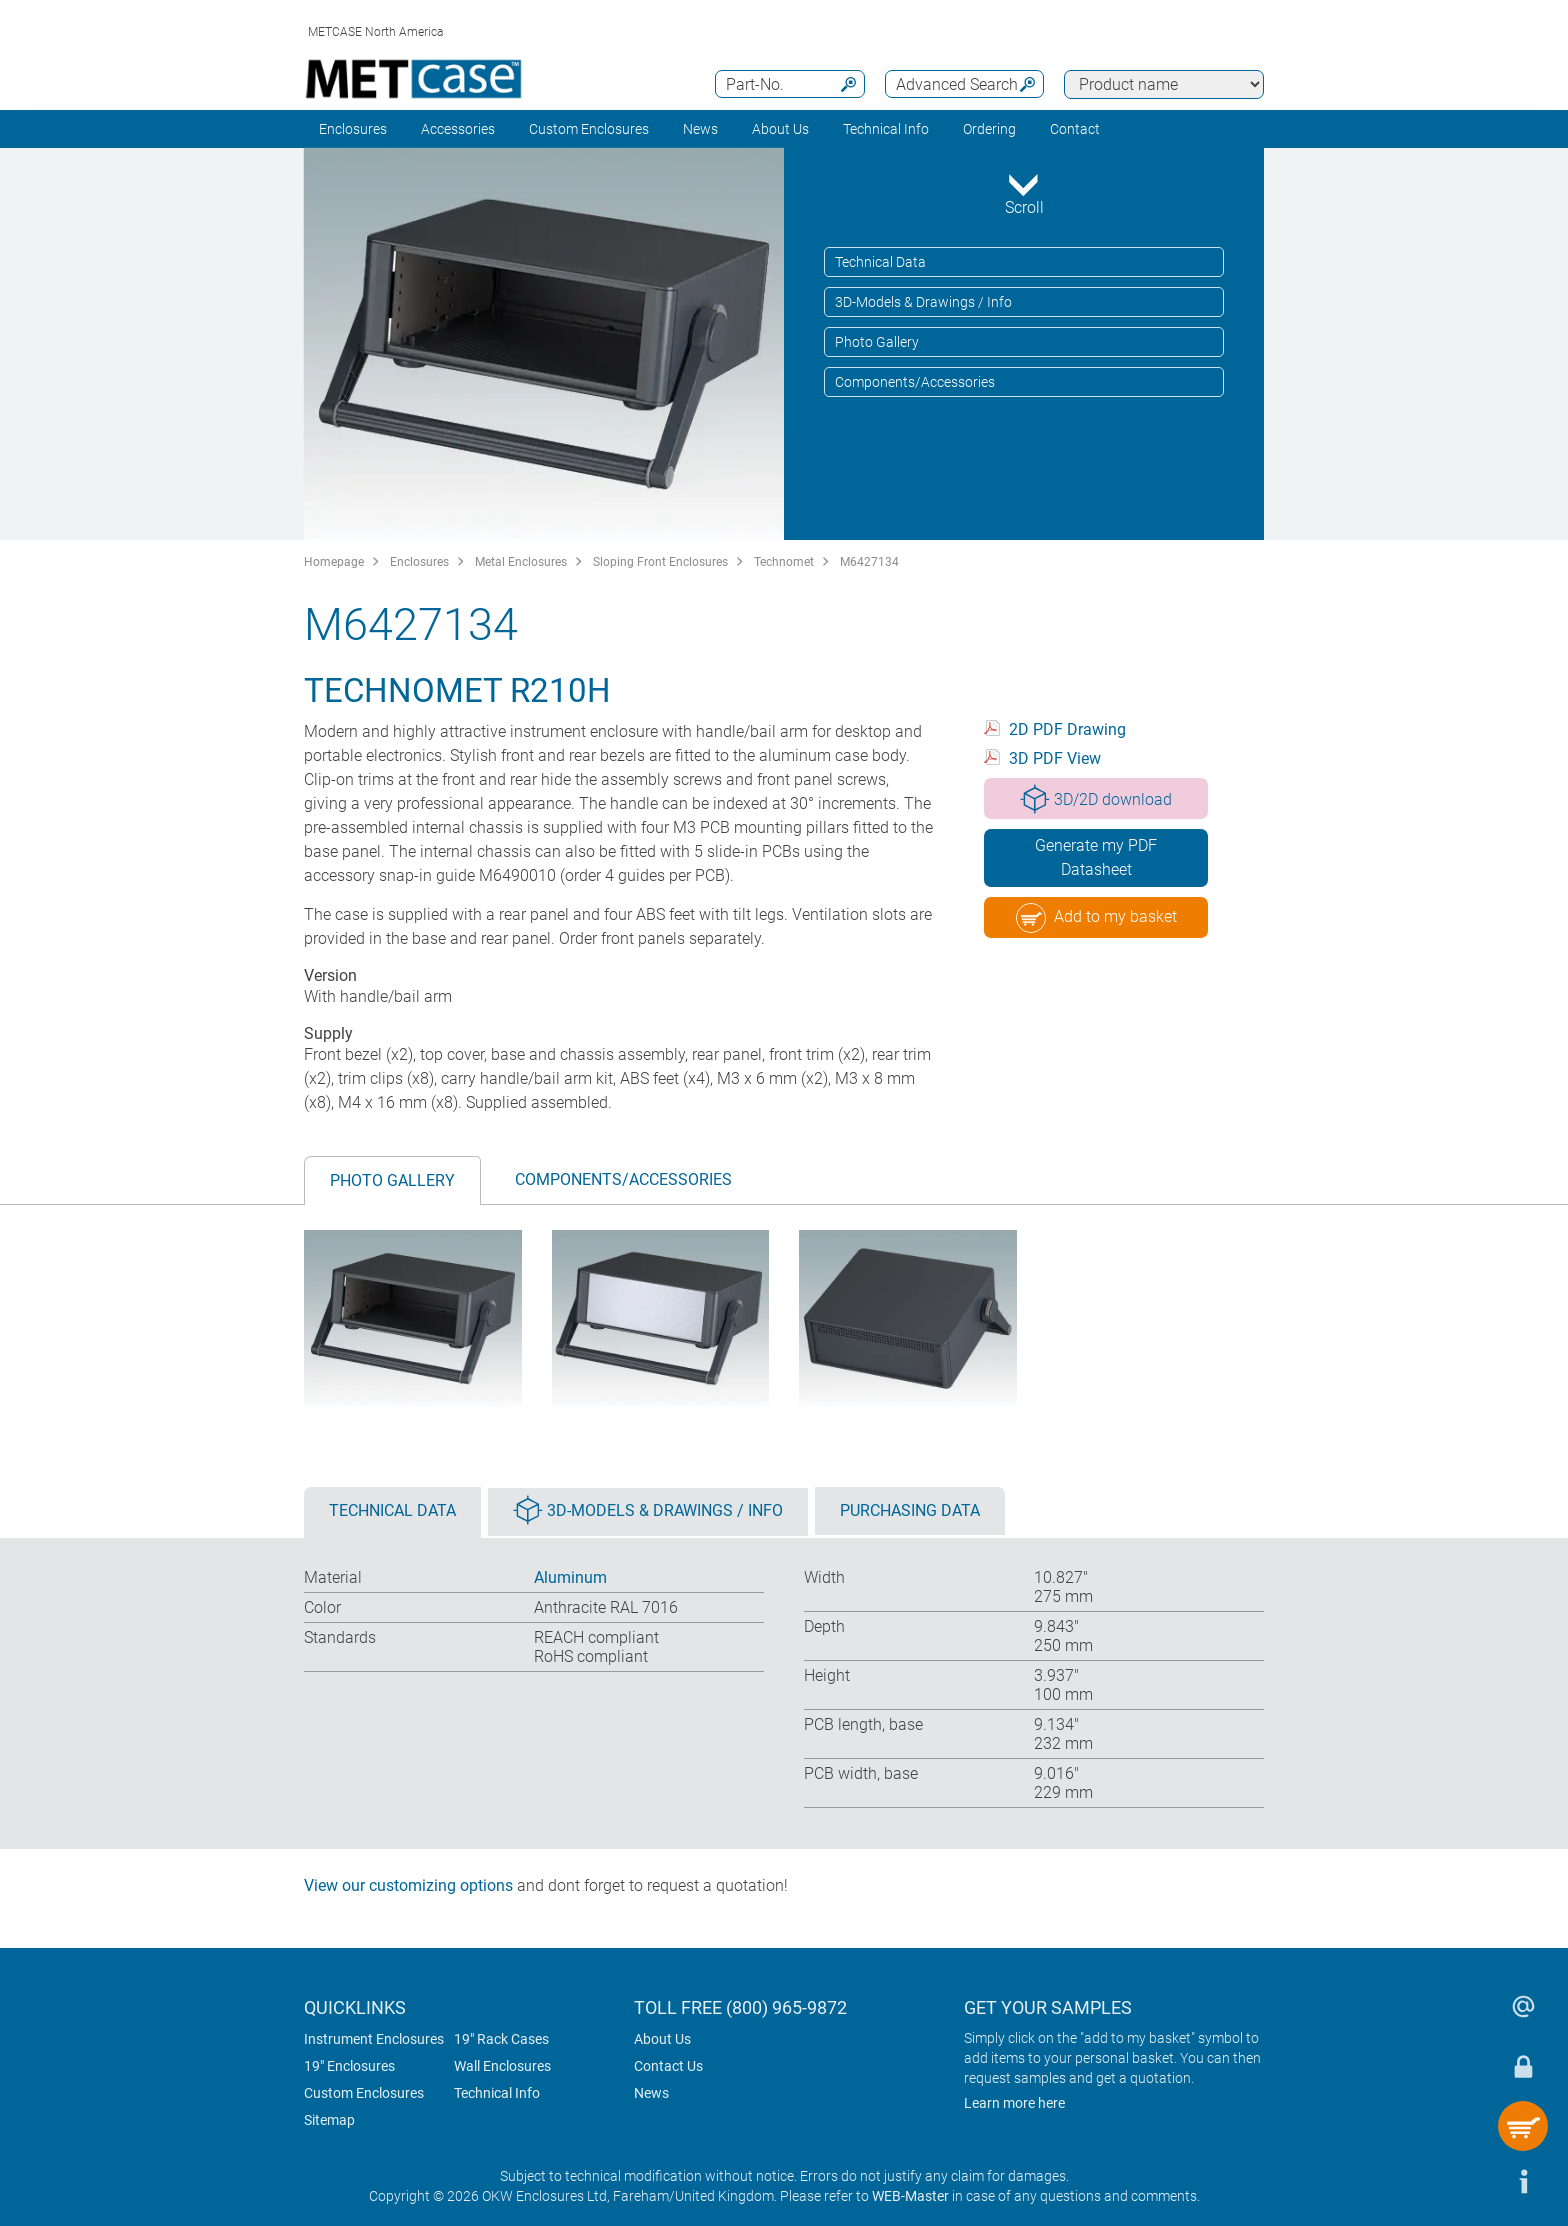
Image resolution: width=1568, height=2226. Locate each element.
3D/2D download (1096, 799)
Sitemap (329, 2120)
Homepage (334, 562)
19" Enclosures (349, 2066)
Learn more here (1014, 2103)
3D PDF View (1055, 758)
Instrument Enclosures (374, 2039)
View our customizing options (408, 1885)
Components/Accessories (915, 382)
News (700, 129)
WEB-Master (910, 2196)
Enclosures (353, 129)
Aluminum (570, 1577)
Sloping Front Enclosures (660, 562)
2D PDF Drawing (1067, 729)
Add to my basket (1096, 918)
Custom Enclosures (589, 129)
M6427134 (869, 562)
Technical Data (880, 262)
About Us (662, 2039)
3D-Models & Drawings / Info (923, 302)
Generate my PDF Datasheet (1096, 857)
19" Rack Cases (501, 2039)
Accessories (458, 129)
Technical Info (497, 2093)
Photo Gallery (877, 342)
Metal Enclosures (521, 562)
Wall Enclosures (502, 2066)
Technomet (784, 562)
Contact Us (668, 2066)
